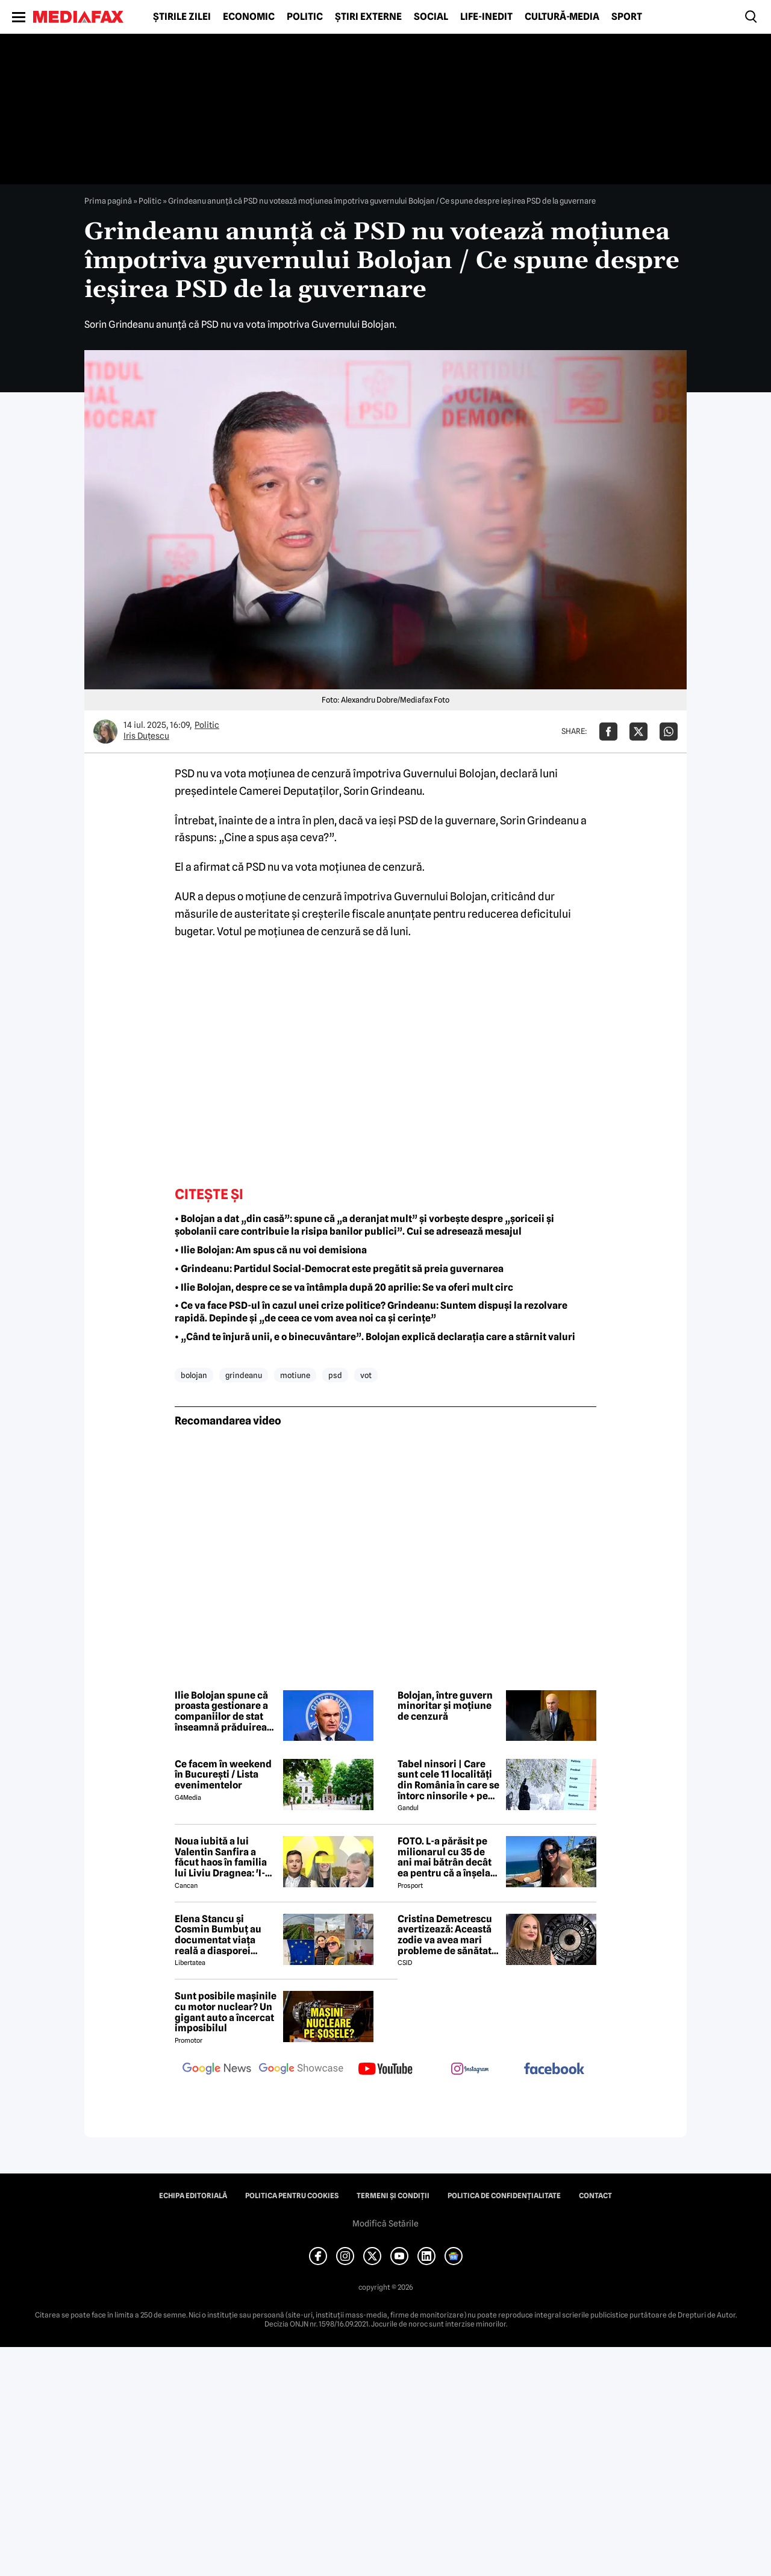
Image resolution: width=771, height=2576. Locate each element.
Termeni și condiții (393, 2196)
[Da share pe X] (638, 731)
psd (335, 1375)
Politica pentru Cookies (292, 2196)
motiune (295, 1375)
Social (431, 17)
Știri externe (368, 17)
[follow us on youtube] (385, 2070)
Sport (626, 17)
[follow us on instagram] (470, 2070)
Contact (595, 2196)
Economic (249, 17)
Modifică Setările (385, 2223)
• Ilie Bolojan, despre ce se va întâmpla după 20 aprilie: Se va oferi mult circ (344, 1287)
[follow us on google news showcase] (301, 2070)
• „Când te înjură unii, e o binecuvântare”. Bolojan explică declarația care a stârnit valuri (376, 1337)
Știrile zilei (182, 17)
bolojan (194, 1375)
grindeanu (243, 1375)
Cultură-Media (562, 17)
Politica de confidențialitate (504, 2196)
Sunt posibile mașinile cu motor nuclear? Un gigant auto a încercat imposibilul (225, 2012)
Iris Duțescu (146, 736)
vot (366, 1375)
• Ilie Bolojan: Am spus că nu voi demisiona (271, 1250)
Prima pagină (108, 200)
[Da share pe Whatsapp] (669, 731)
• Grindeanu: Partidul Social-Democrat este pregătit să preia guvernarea (339, 1268)
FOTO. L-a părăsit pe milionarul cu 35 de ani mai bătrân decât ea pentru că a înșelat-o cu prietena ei (448, 1857)
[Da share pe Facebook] (608, 731)
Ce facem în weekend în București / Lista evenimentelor (223, 1775)
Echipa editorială (193, 2196)
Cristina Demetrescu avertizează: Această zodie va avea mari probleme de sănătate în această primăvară (447, 1935)
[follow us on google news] (217, 2070)
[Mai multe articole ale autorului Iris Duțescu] (105, 731)
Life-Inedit (486, 17)
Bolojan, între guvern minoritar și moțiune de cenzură (445, 1706)
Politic (305, 17)
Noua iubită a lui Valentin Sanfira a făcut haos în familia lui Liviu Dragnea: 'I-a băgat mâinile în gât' (222, 1857)
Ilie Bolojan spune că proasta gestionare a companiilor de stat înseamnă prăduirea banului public (221, 1711)
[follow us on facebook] (554, 2069)
